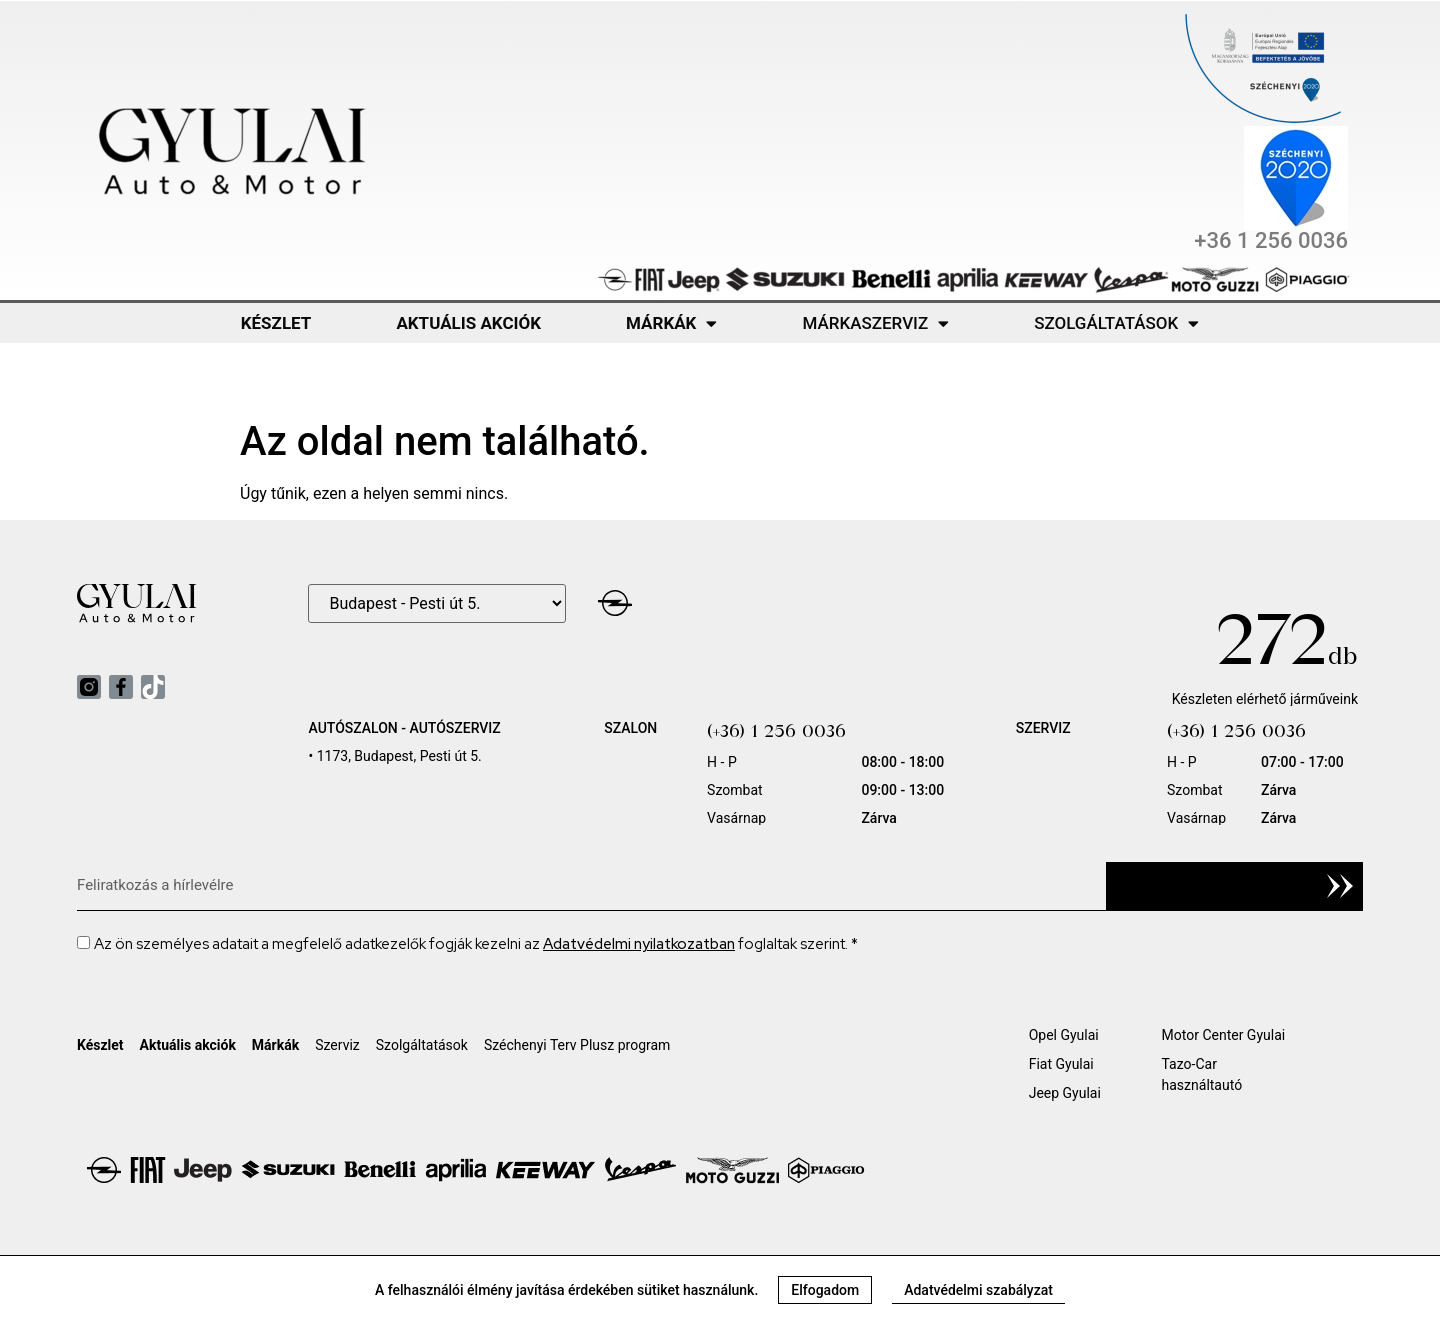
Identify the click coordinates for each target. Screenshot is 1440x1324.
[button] (825, 1290)
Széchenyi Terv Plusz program (577, 1045)
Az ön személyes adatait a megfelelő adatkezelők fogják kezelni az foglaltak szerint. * (476, 944)
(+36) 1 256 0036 (776, 730)
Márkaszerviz (875, 323)
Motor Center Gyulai (1224, 1035)
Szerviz (337, 1045)
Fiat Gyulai (1061, 1064)
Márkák (671, 323)
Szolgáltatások (1116, 323)
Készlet (276, 323)
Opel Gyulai (1064, 1035)
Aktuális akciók (468, 323)
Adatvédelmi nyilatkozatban (639, 944)
